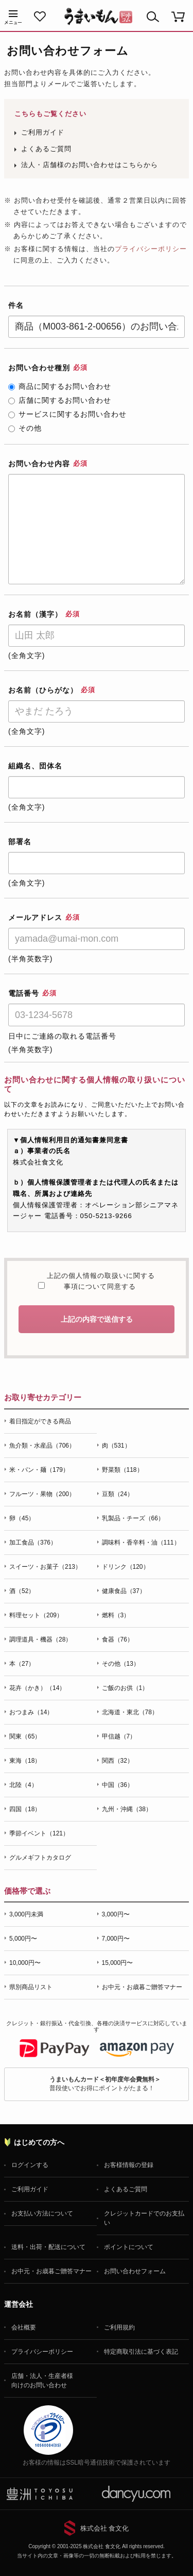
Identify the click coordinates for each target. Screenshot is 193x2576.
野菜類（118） (122, 1469)
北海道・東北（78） (130, 1712)
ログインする (29, 2165)
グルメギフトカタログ (40, 1857)
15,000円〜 (117, 1962)
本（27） (21, 1663)
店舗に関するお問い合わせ (59, 400)
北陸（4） (23, 1785)
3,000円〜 (116, 1914)
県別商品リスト (30, 1987)
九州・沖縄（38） (127, 1809)
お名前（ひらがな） (51, 690)
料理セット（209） (36, 1615)
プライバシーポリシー (151, 249)
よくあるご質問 (46, 149)
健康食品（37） (124, 1591)
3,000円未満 (26, 1914)
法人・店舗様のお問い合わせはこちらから (89, 165)
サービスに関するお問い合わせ (67, 414)
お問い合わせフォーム (135, 2271)
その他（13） (120, 1663)
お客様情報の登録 (128, 2165)
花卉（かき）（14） (37, 1688)
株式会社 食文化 (104, 2528)
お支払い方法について (42, 2213)
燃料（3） (116, 1615)
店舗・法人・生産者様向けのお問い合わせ (42, 2380)
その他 (25, 428)
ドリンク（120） (125, 1566)
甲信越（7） (119, 1736)
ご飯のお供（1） (125, 1688)
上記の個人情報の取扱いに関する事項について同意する (100, 1281)
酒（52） (21, 1591)
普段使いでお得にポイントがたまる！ (105, 2084)
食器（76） (117, 1639)
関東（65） (25, 1736)
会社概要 (23, 2327)
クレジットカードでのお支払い (144, 2218)
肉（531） (116, 1445)
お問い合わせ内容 (47, 463)
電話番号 (32, 993)
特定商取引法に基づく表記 (141, 2351)
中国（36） (117, 1785)
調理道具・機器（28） (40, 1639)
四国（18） (25, 1809)
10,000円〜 (25, 1962)
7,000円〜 (116, 1938)
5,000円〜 (23, 1938)
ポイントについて (128, 2247)
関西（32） (117, 1760)
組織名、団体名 (35, 766)
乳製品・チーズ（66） (133, 1518)
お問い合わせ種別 (47, 367)
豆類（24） (117, 1494)
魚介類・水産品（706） (42, 1445)
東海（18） (25, 1760)
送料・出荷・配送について (48, 2247)
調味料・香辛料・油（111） (141, 1542)
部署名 (19, 842)
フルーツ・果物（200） (42, 1494)
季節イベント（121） (39, 1833)
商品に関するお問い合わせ (59, 386)
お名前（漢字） (44, 614)
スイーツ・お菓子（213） (45, 1566)
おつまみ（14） (31, 1712)
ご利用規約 (119, 2327)
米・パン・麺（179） (39, 1469)
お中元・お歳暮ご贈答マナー (142, 1987)
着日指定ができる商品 (40, 1421)
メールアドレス (44, 917)
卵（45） (21, 1518)
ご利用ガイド (42, 132)
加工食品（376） (33, 1542)
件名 (16, 305)
